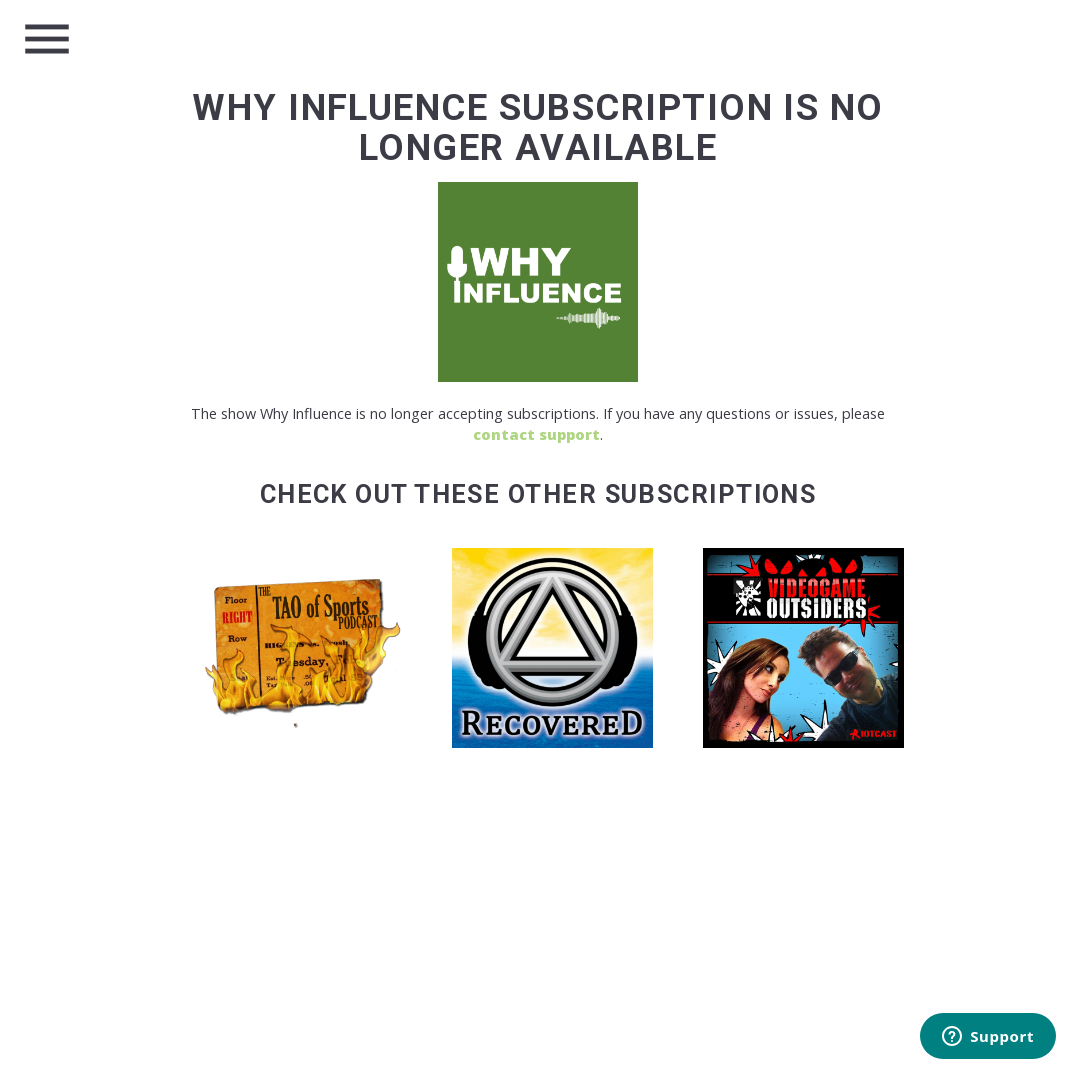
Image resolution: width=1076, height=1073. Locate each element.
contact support (536, 434)
